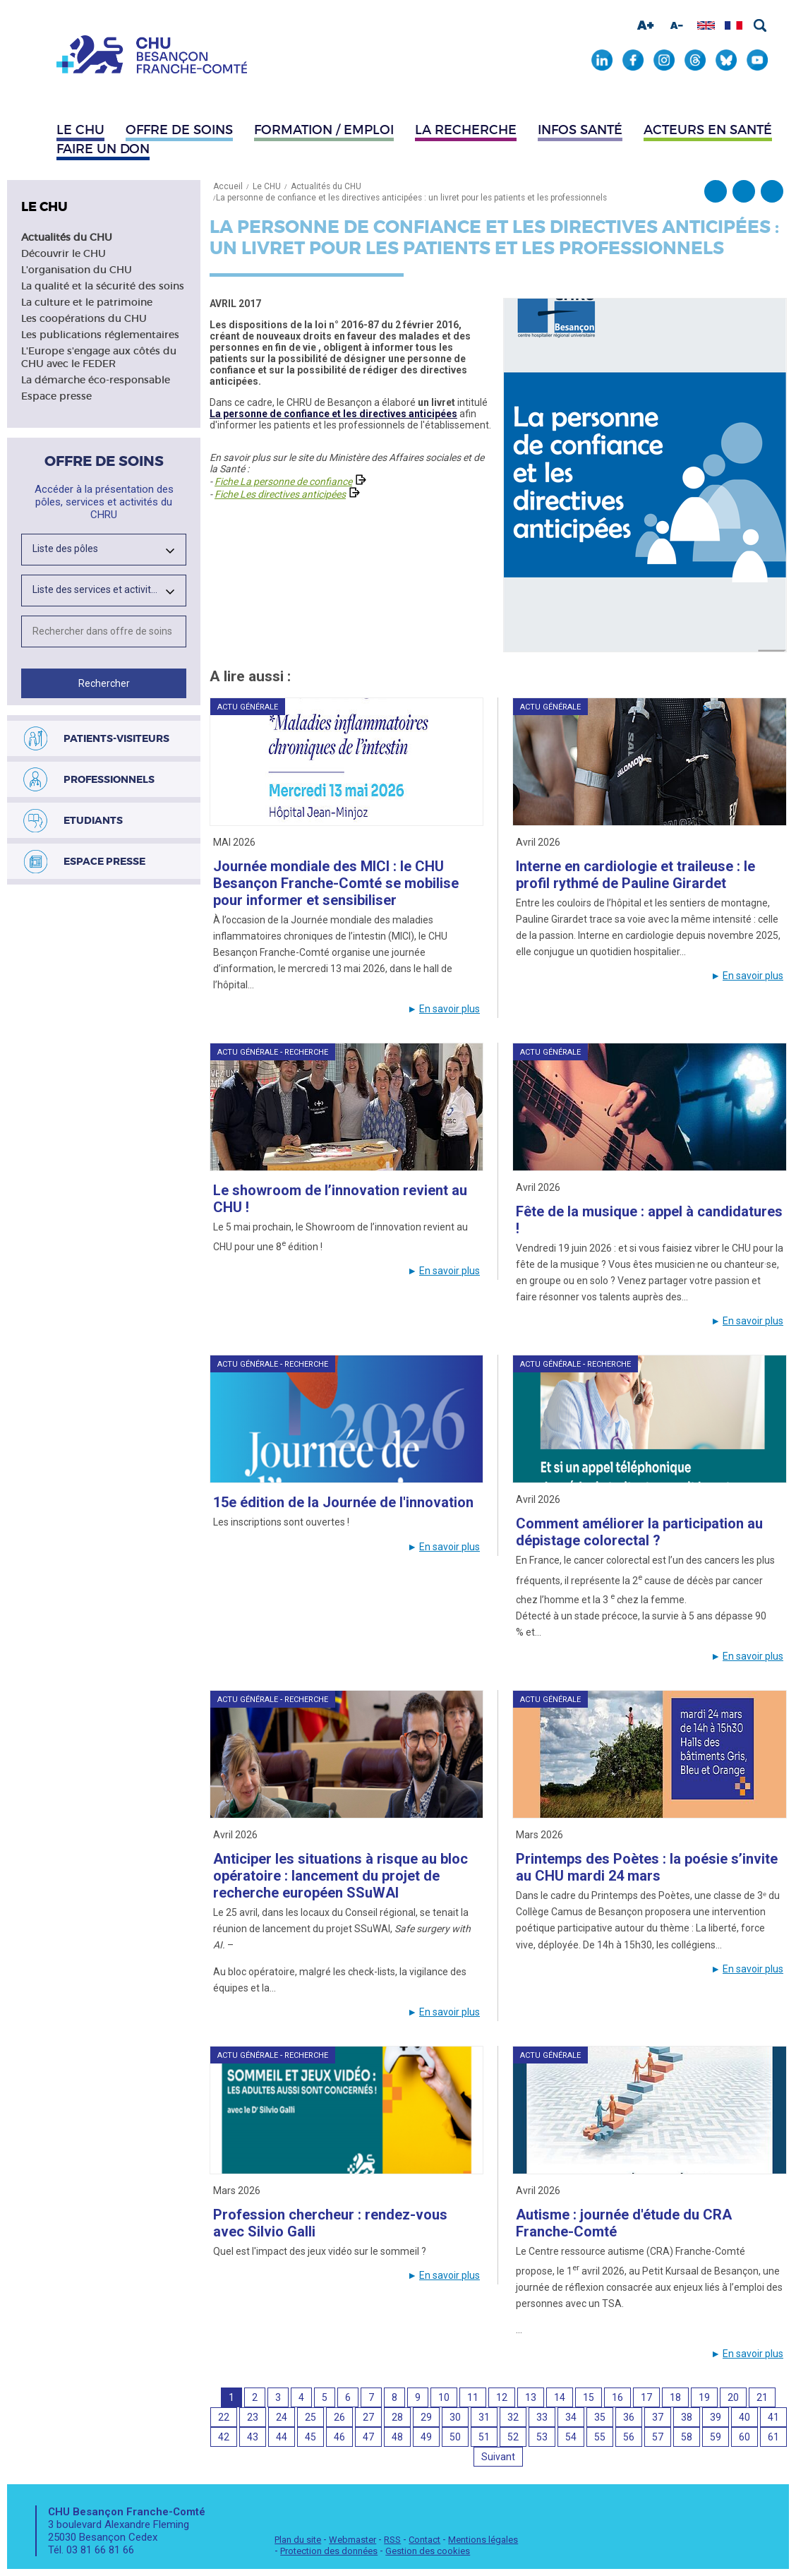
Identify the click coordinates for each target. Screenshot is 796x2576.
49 (426, 2437)
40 (744, 2417)
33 (542, 2417)
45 (310, 2437)
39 (715, 2417)
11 (472, 2397)
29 (426, 2417)
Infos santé (580, 130)
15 (588, 2397)
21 (762, 2397)
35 (599, 2417)
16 (617, 2397)
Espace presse (56, 396)
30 (455, 2417)
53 (542, 2437)
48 (397, 2437)
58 (686, 2437)
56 (628, 2437)
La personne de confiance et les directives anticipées (333, 413)
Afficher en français (733, 25)
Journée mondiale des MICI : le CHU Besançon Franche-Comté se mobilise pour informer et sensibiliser (336, 883)
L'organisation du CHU (76, 269)
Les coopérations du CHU (84, 318)
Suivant (498, 2456)
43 (252, 2437)
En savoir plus (449, 1008)
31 (484, 2417)
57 (657, 2437)
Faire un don (103, 149)
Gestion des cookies (427, 2551)
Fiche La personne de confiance (283, 481)
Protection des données (329, 2551)
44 (281, 2437)
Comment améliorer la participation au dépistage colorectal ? (639, 1532)
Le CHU (80, 130)
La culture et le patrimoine (86, 302)
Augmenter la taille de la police (645, 25)
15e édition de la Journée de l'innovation (343, 1502)
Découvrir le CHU (63, 253)
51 (484, 2437)
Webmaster (352, 2539)
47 (368, 2437)
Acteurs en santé (708, 130)
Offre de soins (179, 130)
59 (715, 2437)
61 (773, 2437)
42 (223, 2437)
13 (530, 2397)
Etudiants (93, 820)
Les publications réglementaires (100, 334)
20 (733, 2397)
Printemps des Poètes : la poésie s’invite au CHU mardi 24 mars (647, 1867)
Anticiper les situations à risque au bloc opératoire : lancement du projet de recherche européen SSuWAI (340, 1875)
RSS (392, 2539)
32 (513, 2417)
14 (559, 2397)
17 (646, 2397)
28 (397, 2417)
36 (628, 2417)
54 (571, 2437)
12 (501, 2397)
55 (599, 2437)
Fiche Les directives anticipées (280, 494)
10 (444, 2397)
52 (513, 2437)
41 (773, 2417)
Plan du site (298, 2539)
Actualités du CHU (66, 237)
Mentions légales (483, 2539)
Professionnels (109, 779)
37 (657, 2417)
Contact (424, 2539)
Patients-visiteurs (116, 738)
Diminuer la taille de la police (676, 25)
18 (675, 2397)
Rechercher (760, 25)
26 (339, 2417)
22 (223, 2417)
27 (368, 2417)
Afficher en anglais (706, 25)
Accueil (228, 186)
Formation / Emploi (324, 130)
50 (455, 2437)
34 (571, 2417)
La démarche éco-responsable (95, 379)
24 (281, 2417)
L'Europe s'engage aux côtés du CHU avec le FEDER (98, 357)
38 (686, 2417)
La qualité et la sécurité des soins (102, 286)
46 (339, 2437)
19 (704, 2397)
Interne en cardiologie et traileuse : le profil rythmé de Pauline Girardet (635, 875)
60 (744, 2437)
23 (252, 2417)
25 (310, 2417)
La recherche (466, 130)
